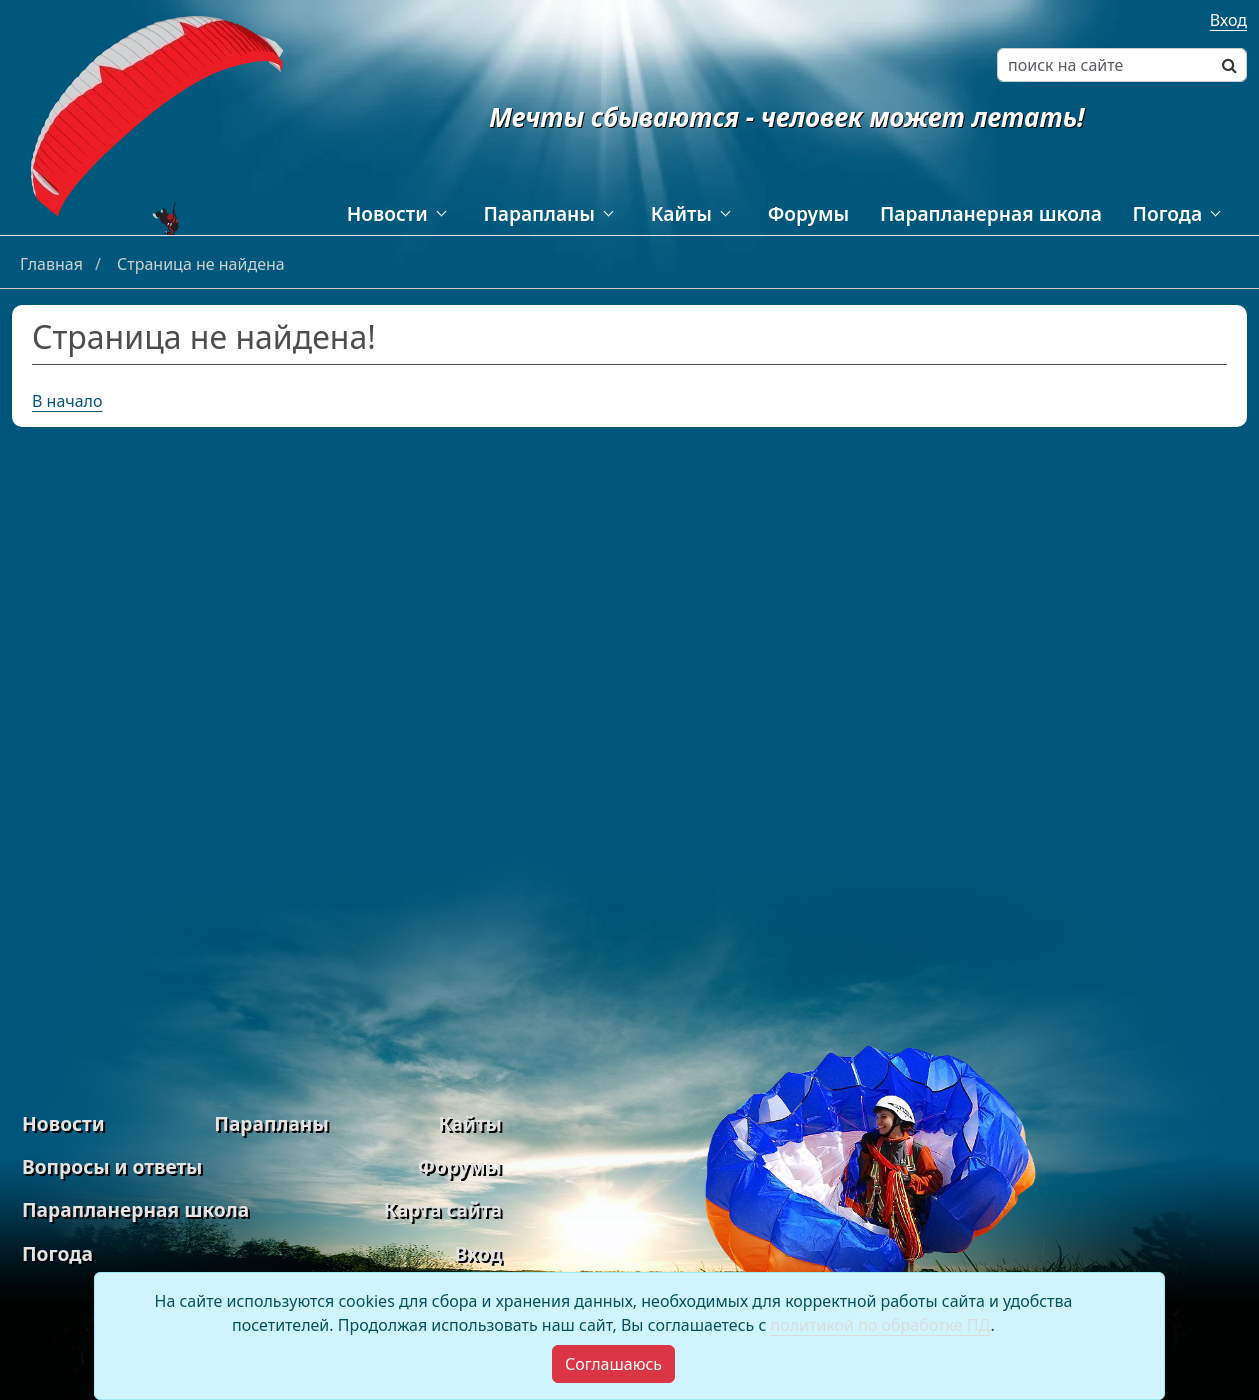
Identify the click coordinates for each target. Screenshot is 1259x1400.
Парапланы (539, 213)
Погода (1167, 213)
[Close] (613, 1364)
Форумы (809, 213)
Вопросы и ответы (112, 1166)
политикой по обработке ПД (880, 1325)
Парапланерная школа (991, 213)
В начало (67, 401)
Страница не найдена (201, 264)
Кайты (681, 213)
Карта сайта (443, 1209)
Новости (387, 213)
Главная (53, 264)
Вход (1228, 20)
